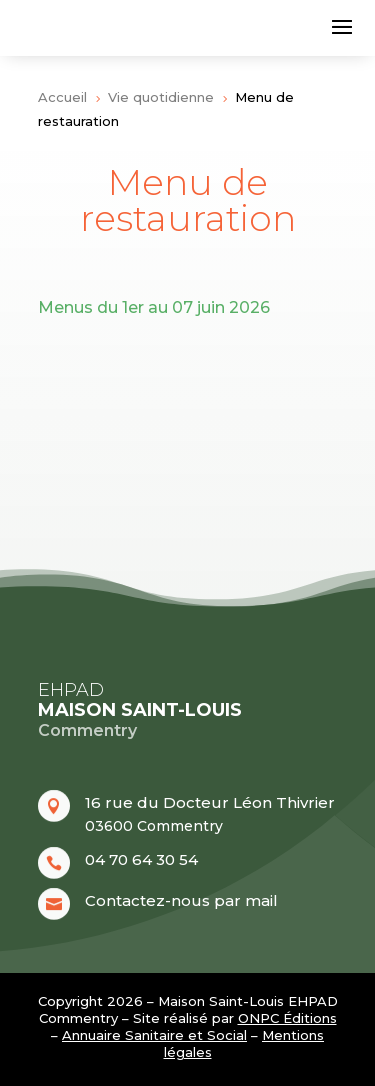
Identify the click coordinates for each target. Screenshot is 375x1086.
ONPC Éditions (287, 1018)
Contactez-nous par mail (181, 900)
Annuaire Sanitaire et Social (154, 1035)
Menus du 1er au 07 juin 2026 (154, 307)
